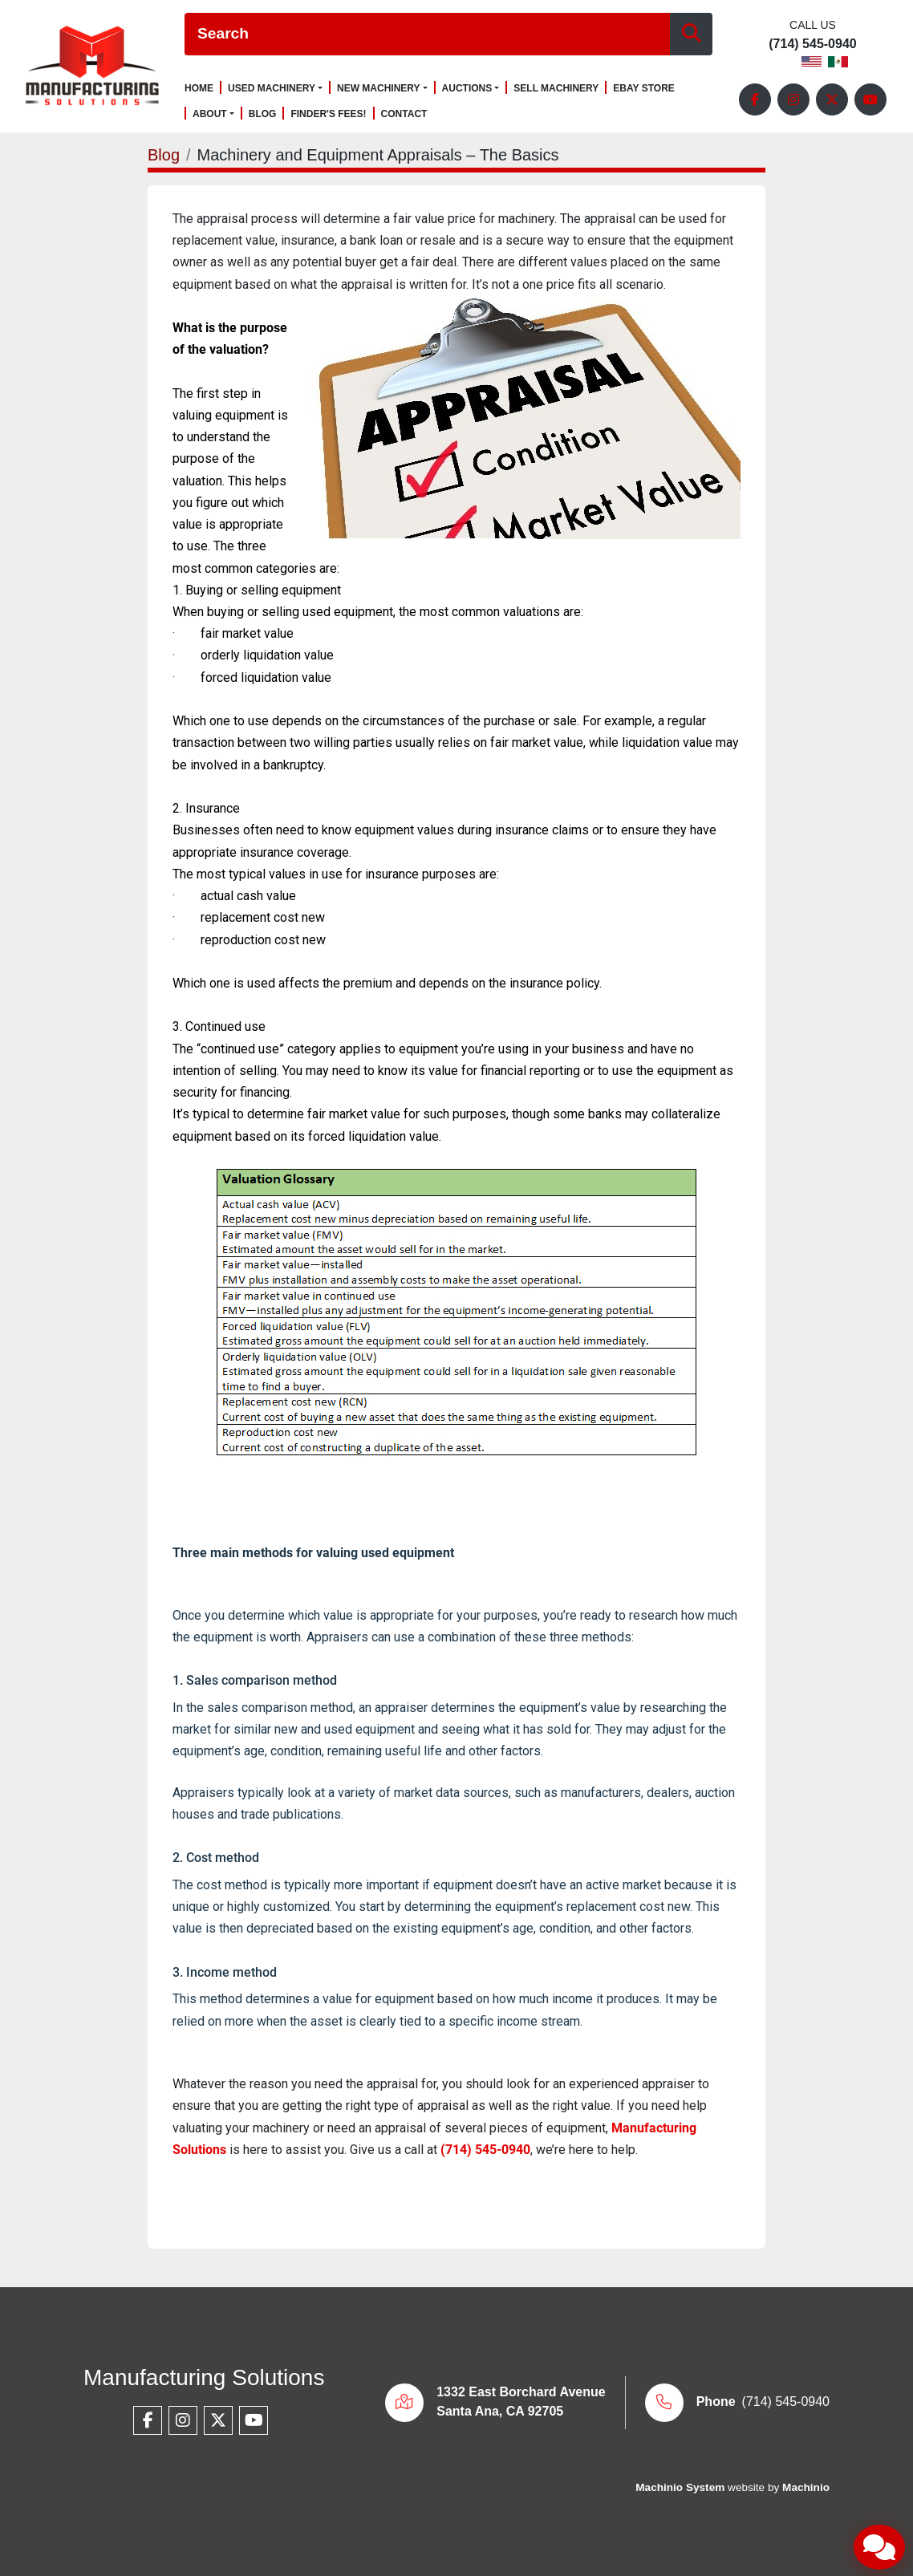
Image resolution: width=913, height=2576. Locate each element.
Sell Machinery (556, 88)
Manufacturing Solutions (203, 2377)
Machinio (806, 2487)
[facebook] (755, 99)
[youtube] (870, 99)
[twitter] (832, 99)
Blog (263, 114)
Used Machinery (271, 88)
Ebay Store (644, 88)
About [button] (210, 114)
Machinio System (679, 2487)
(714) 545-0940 (812, 44)
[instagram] (793, 99)
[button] (275, 88)
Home (199, 88)
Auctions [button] (467, 88)
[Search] (427, 34)
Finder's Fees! (328, 114)
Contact (404, 114)
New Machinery (378, 88)
